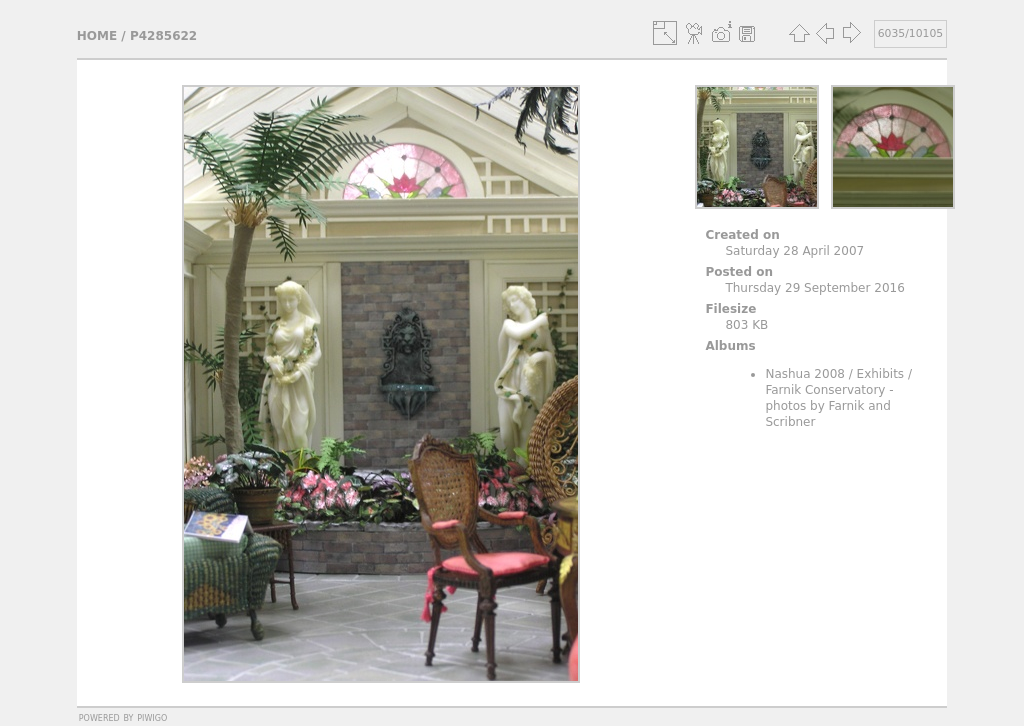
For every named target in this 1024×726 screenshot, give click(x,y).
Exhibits (881, 374)
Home (97, 36)
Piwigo (152, 717)
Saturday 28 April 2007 (794, 251)
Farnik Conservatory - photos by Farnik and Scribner (829, 406)
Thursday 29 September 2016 (814, 288)
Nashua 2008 (805, 374)
